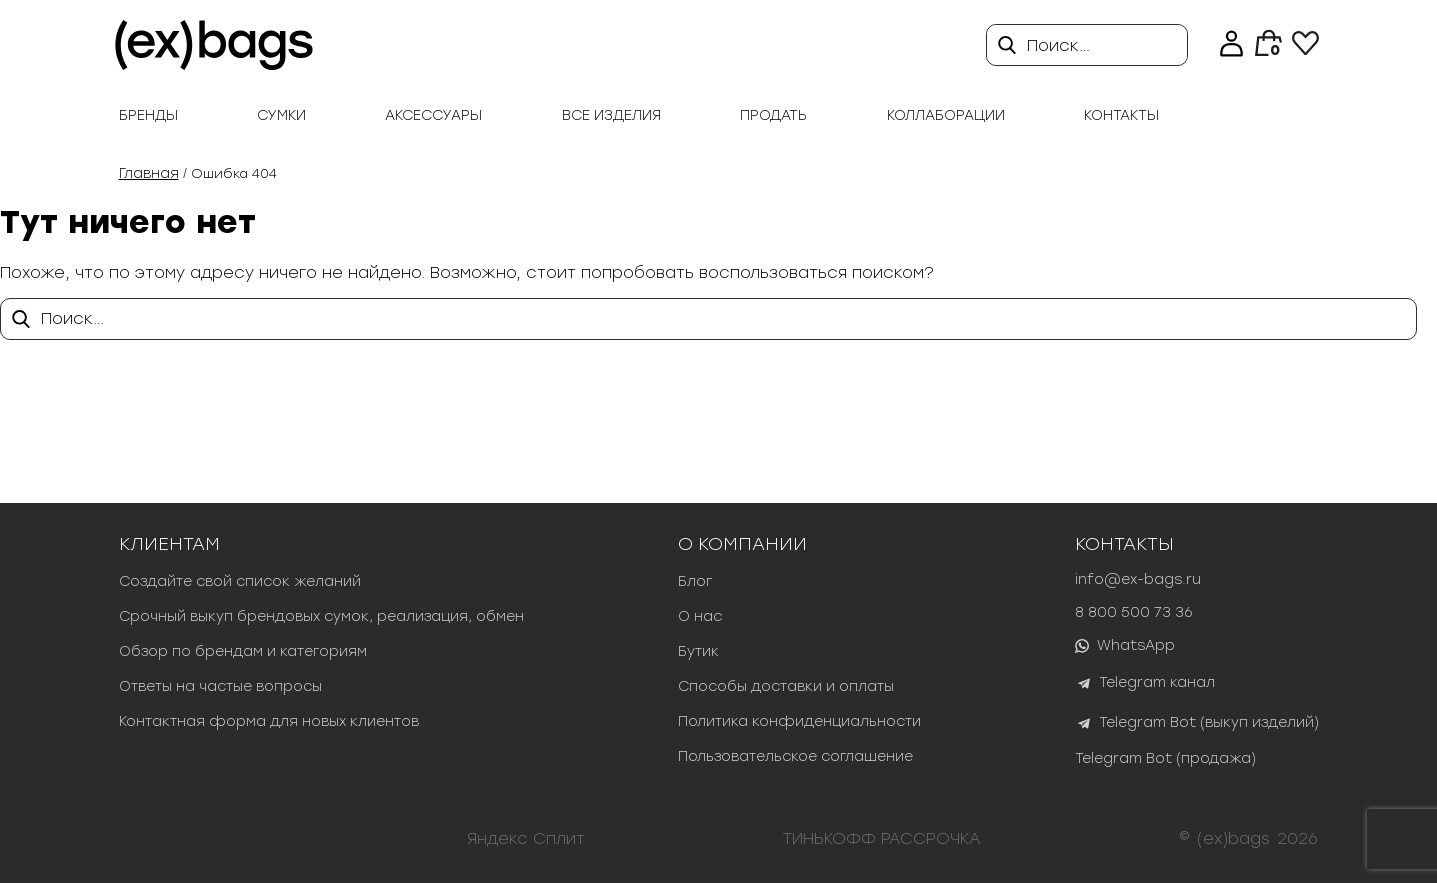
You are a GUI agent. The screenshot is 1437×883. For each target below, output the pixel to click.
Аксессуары (433, 115)
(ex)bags (1233, 838)
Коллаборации (946, 115)
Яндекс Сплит (526, 838)
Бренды (148, 115)
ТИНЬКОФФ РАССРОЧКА (882, 838)
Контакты (1121, 115)
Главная (149, 173)
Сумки (281, 115)
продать (773, 115)
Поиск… (1058, 45)
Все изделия (611, 115)
